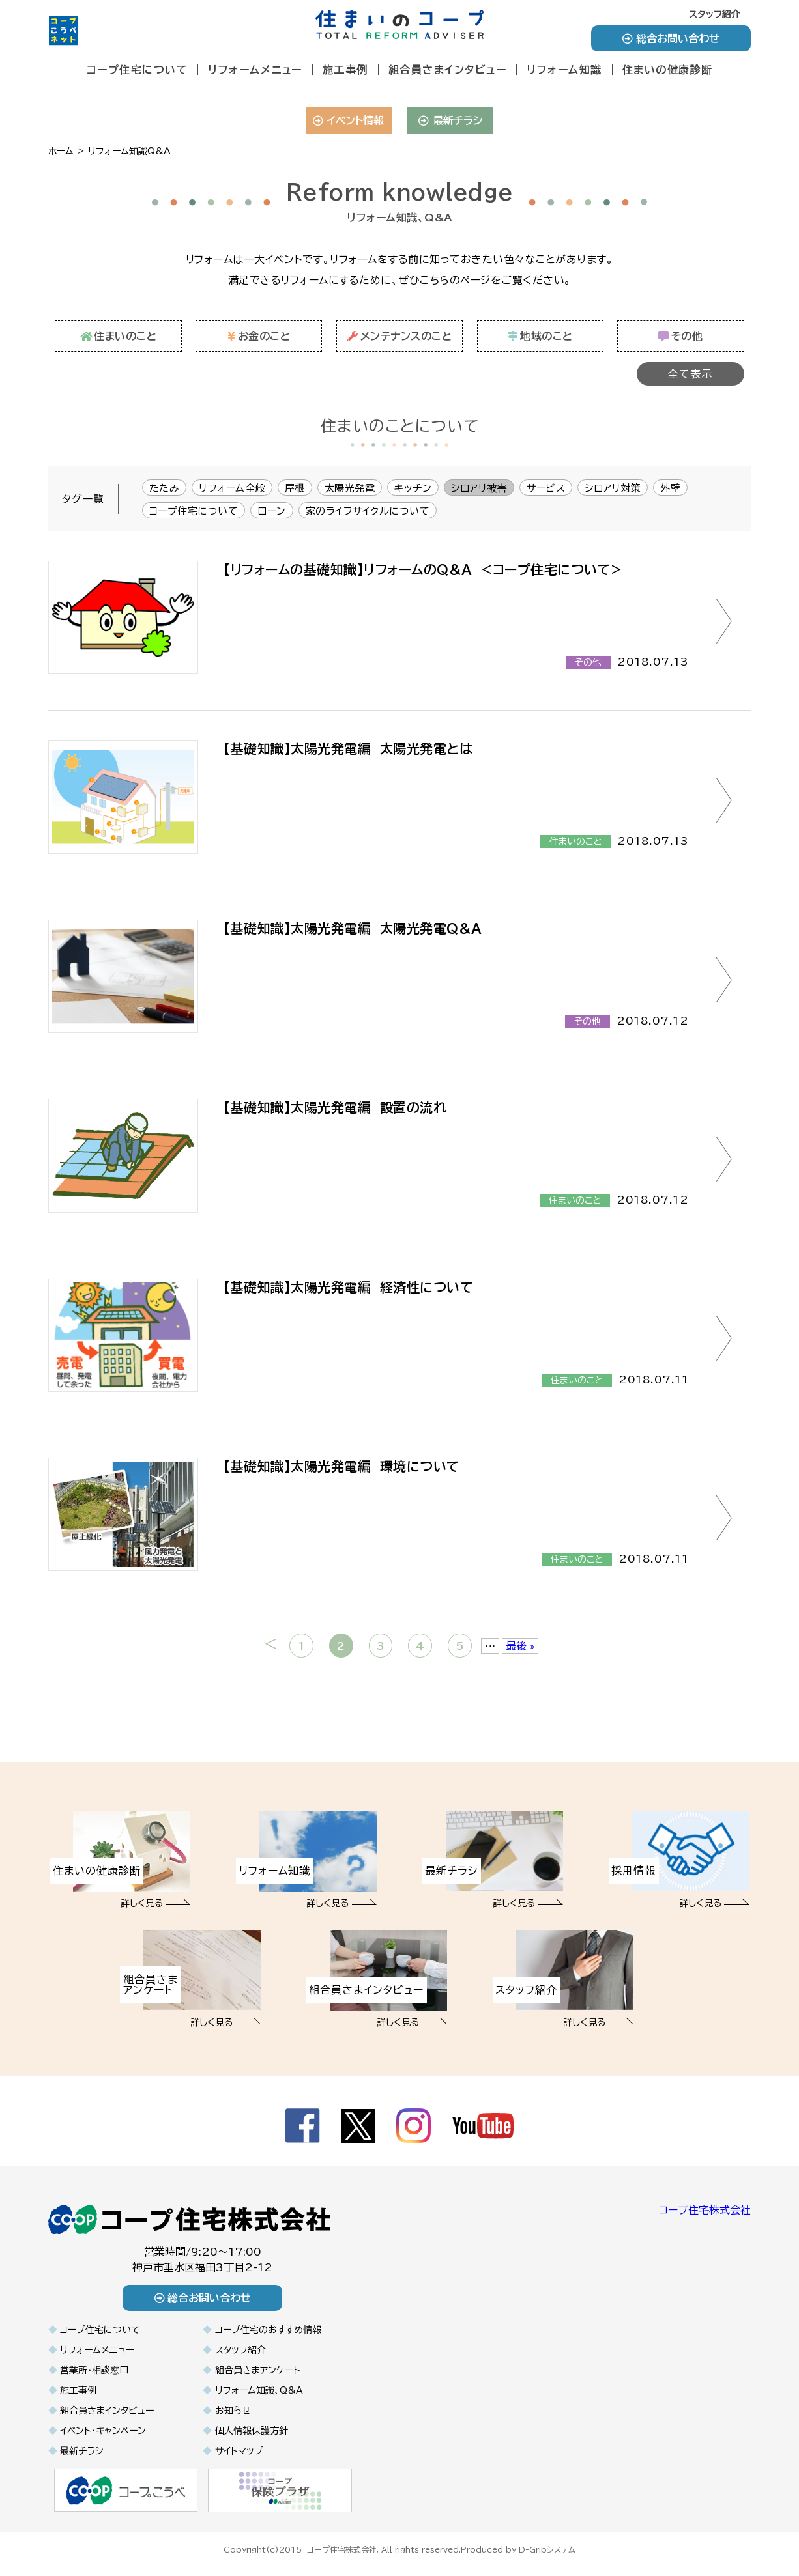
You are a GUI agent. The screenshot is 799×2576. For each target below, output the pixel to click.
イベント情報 (348, 120)
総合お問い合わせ (670, 38)
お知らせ (233, 2410)
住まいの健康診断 (667, 69)
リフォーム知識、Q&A (259, 2390)
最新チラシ (450, 120)
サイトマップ (239, 2451)
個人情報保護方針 (251, 2430)
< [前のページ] (270, 1644)
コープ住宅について (137, 69)
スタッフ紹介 (714, 14)
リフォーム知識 (564, 69)
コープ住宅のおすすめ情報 (268, 2329)
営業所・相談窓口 (94, 2370)
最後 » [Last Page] (520, 1646)
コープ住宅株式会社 (705, 2210)
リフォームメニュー (255, 69)
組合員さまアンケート (257, 2370)
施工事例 (345, 69)
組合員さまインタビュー (447, 69)
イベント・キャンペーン (103, 2430)
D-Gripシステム (547, 2549)
